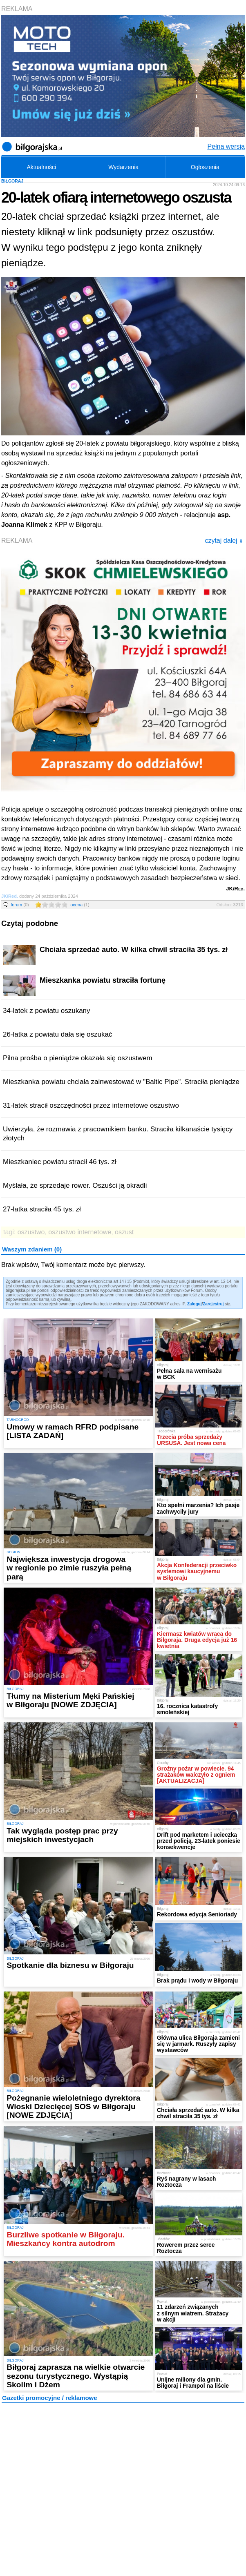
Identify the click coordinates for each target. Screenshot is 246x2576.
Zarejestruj (213, 1304)
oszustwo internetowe (79, 1232)
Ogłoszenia (205, 167)
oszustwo (31, 1232)
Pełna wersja (226, 146)
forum (20, 904)
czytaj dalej (224, 540)
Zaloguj (194, 1304)
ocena (79, 904)
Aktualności (41, 167)
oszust (124, 1232)
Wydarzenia (123, 167)
